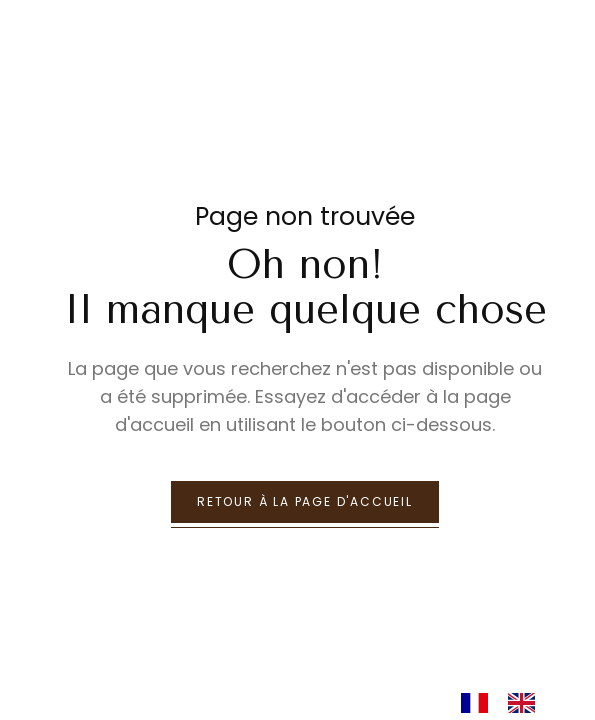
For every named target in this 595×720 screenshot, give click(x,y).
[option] (526, 703)
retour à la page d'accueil (305, 501)
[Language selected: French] (508, 701)
